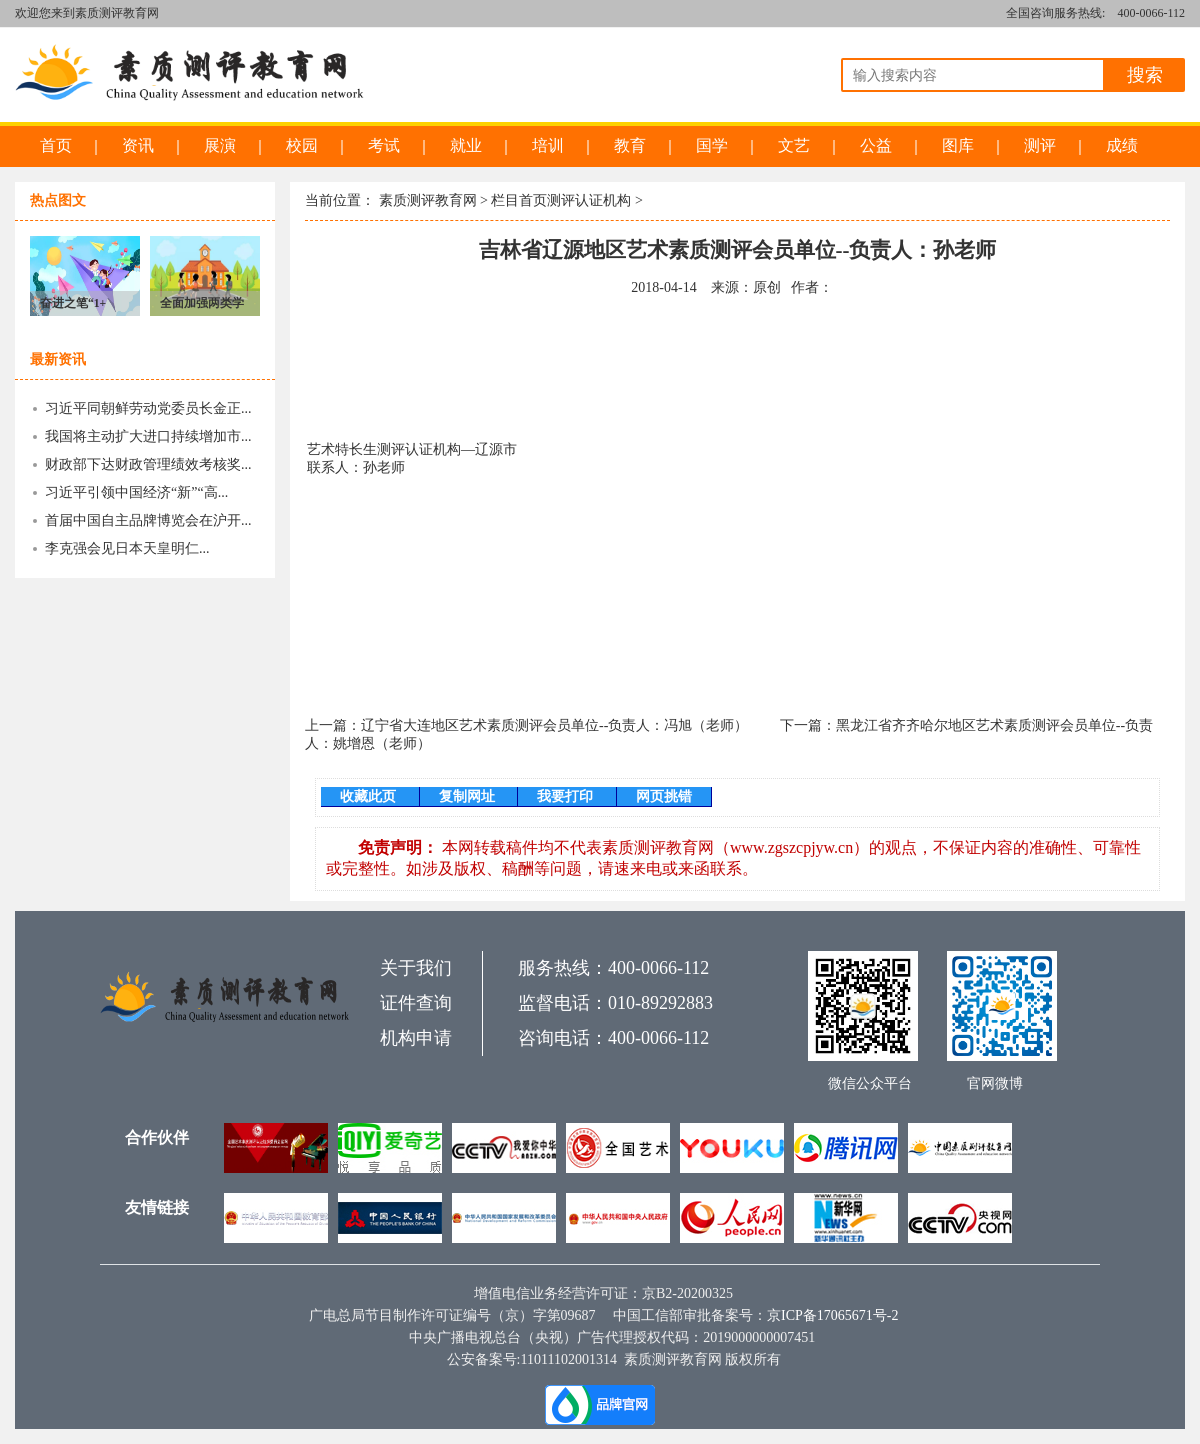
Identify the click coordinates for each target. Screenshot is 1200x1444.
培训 (548, 145)
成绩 (1122, 145)
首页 (56, 145)
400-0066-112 (1151, 13)
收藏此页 (370, 796)
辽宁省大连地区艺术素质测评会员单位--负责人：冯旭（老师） (554, 725)
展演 (220, 145)
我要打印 (567, 796)
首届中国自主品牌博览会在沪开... (148, 520)
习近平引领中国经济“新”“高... (136, 492)
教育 (630, 145)
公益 (876, 145)
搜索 (1145, 75)
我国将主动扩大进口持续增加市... (148, 436)
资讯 (138, 145)
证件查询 (416, 1003)
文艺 (794, 145)
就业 (466, 145)
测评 (1040, 145)
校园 (302, 145)
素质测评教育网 (428, 200)
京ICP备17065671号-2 (832, 1315)
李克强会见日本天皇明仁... (127, 548)
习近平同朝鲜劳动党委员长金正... (148, 408)
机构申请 (416, 1038)
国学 (712, 145)
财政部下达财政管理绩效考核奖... (148, 464)
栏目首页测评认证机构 (561, 200)
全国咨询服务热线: (1055, 13)
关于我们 (416, 968)
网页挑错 (664, 796)
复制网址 (469, 796)
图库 (958, 145)
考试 (384, 145)
